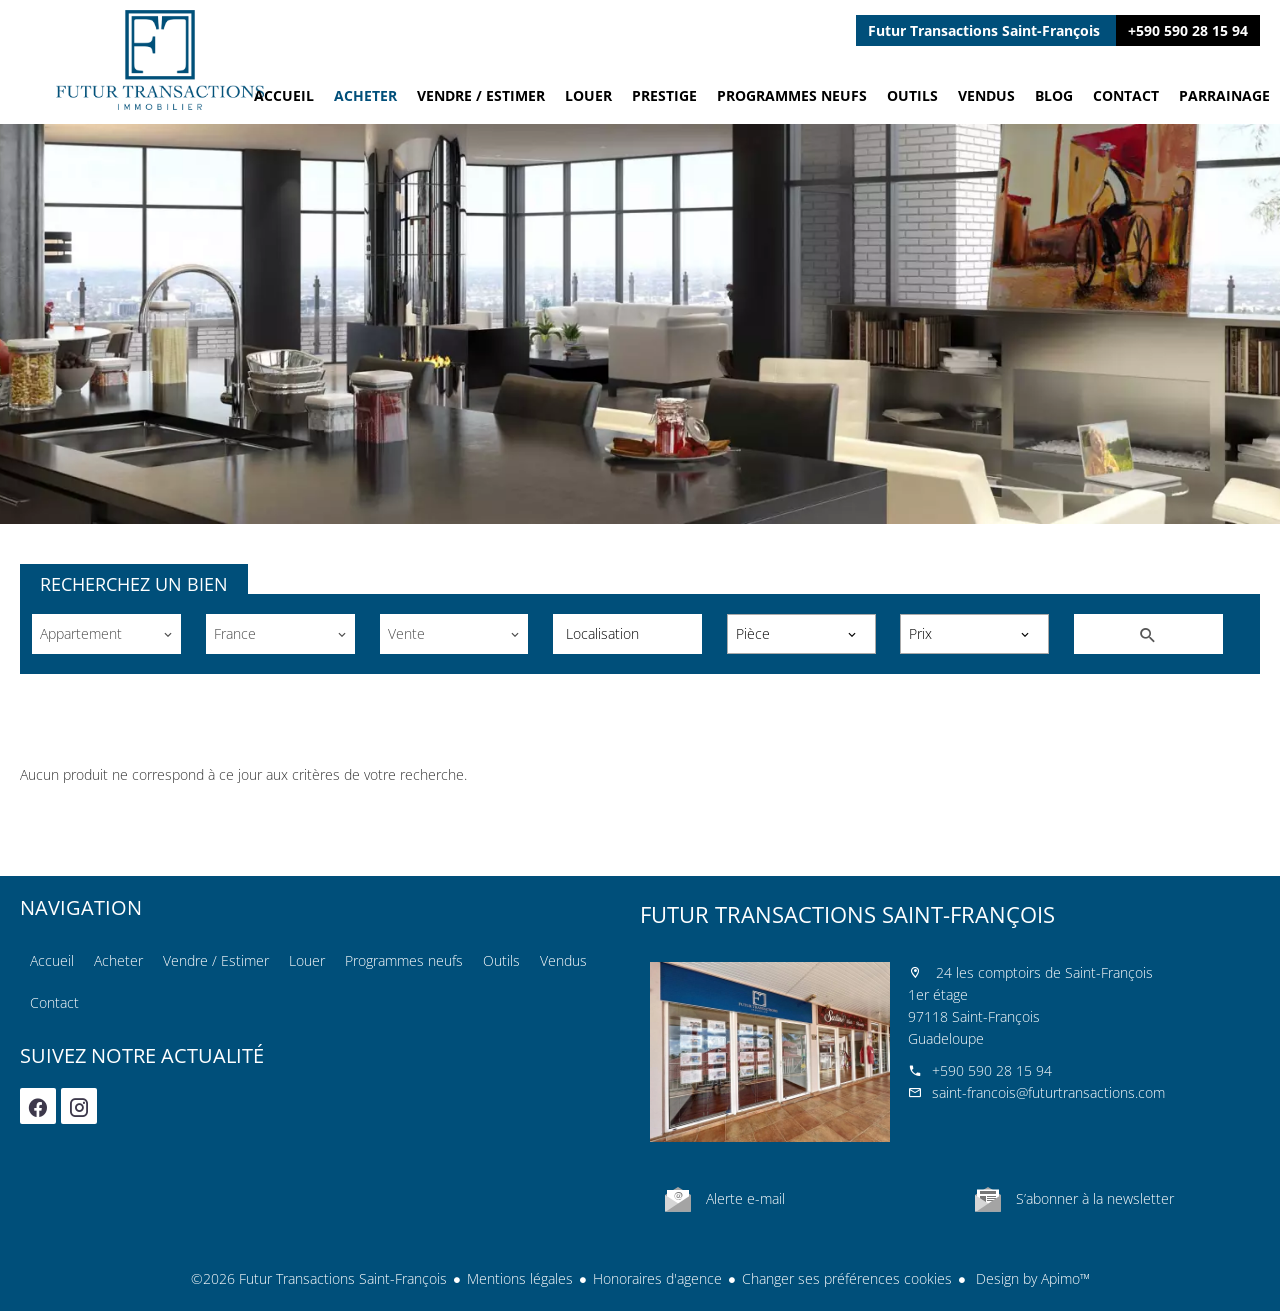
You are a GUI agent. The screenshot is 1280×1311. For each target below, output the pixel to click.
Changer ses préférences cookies (847, 1278)
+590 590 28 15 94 (1188, 30)
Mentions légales (520, 1278)
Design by (1031, 1278)
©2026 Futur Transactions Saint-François (319, 1278)
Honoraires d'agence (657, 1278)
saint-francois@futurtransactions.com (1048, 1092)
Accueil (160, 60)
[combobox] (106, 634)
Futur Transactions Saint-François (847, 914)
